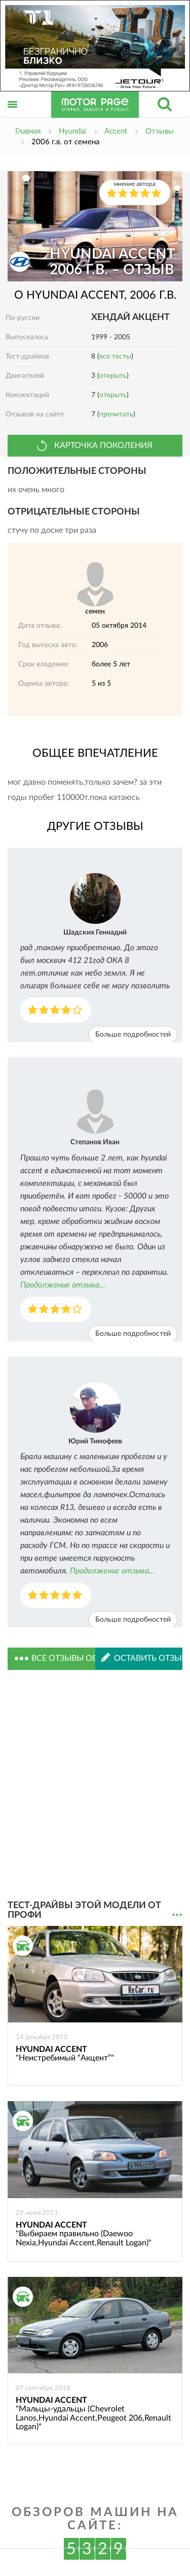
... (177, 1915)
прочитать (116, 414)
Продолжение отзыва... (62, 1285)
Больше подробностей (133, 1034)
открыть (113, 375)
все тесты (115, 356)
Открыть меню (13, 115)
